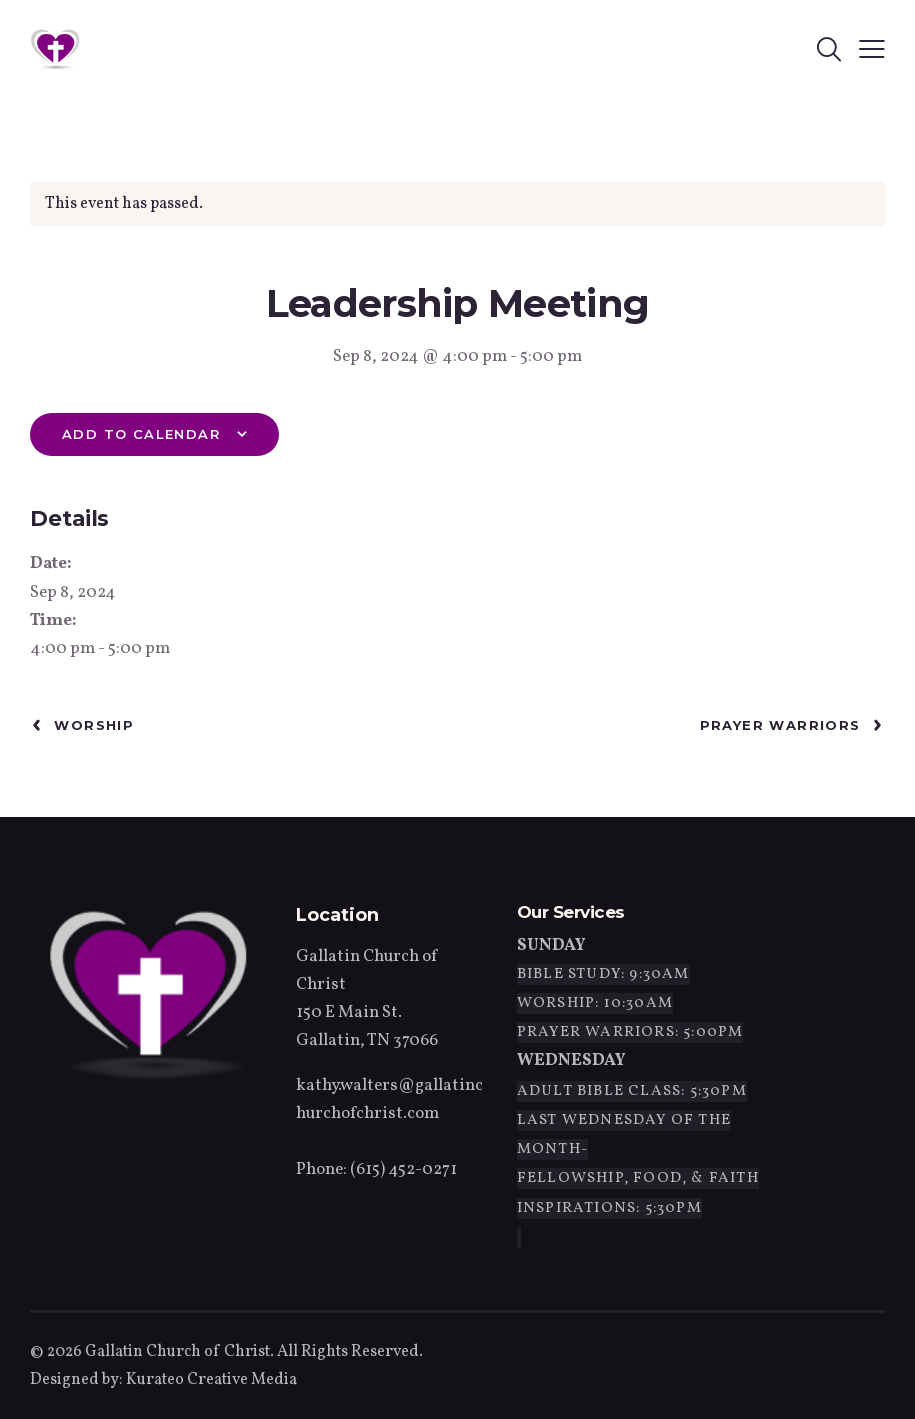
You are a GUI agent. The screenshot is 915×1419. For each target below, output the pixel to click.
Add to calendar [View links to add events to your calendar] (141, 434)
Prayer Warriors (783, 725)
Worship (91, 725)
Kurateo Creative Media (211, 1380)
